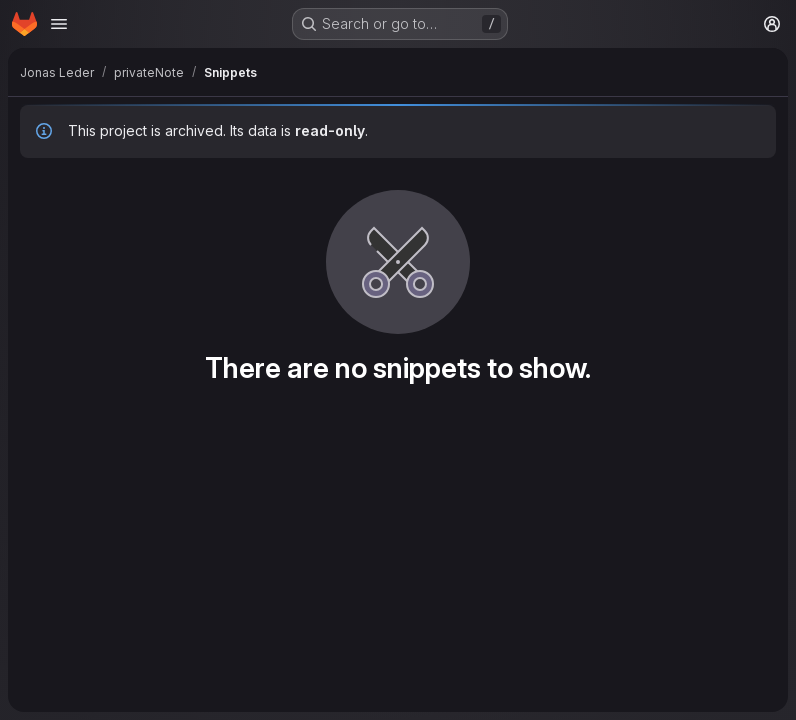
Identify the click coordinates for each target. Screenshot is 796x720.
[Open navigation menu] (59, 24)
